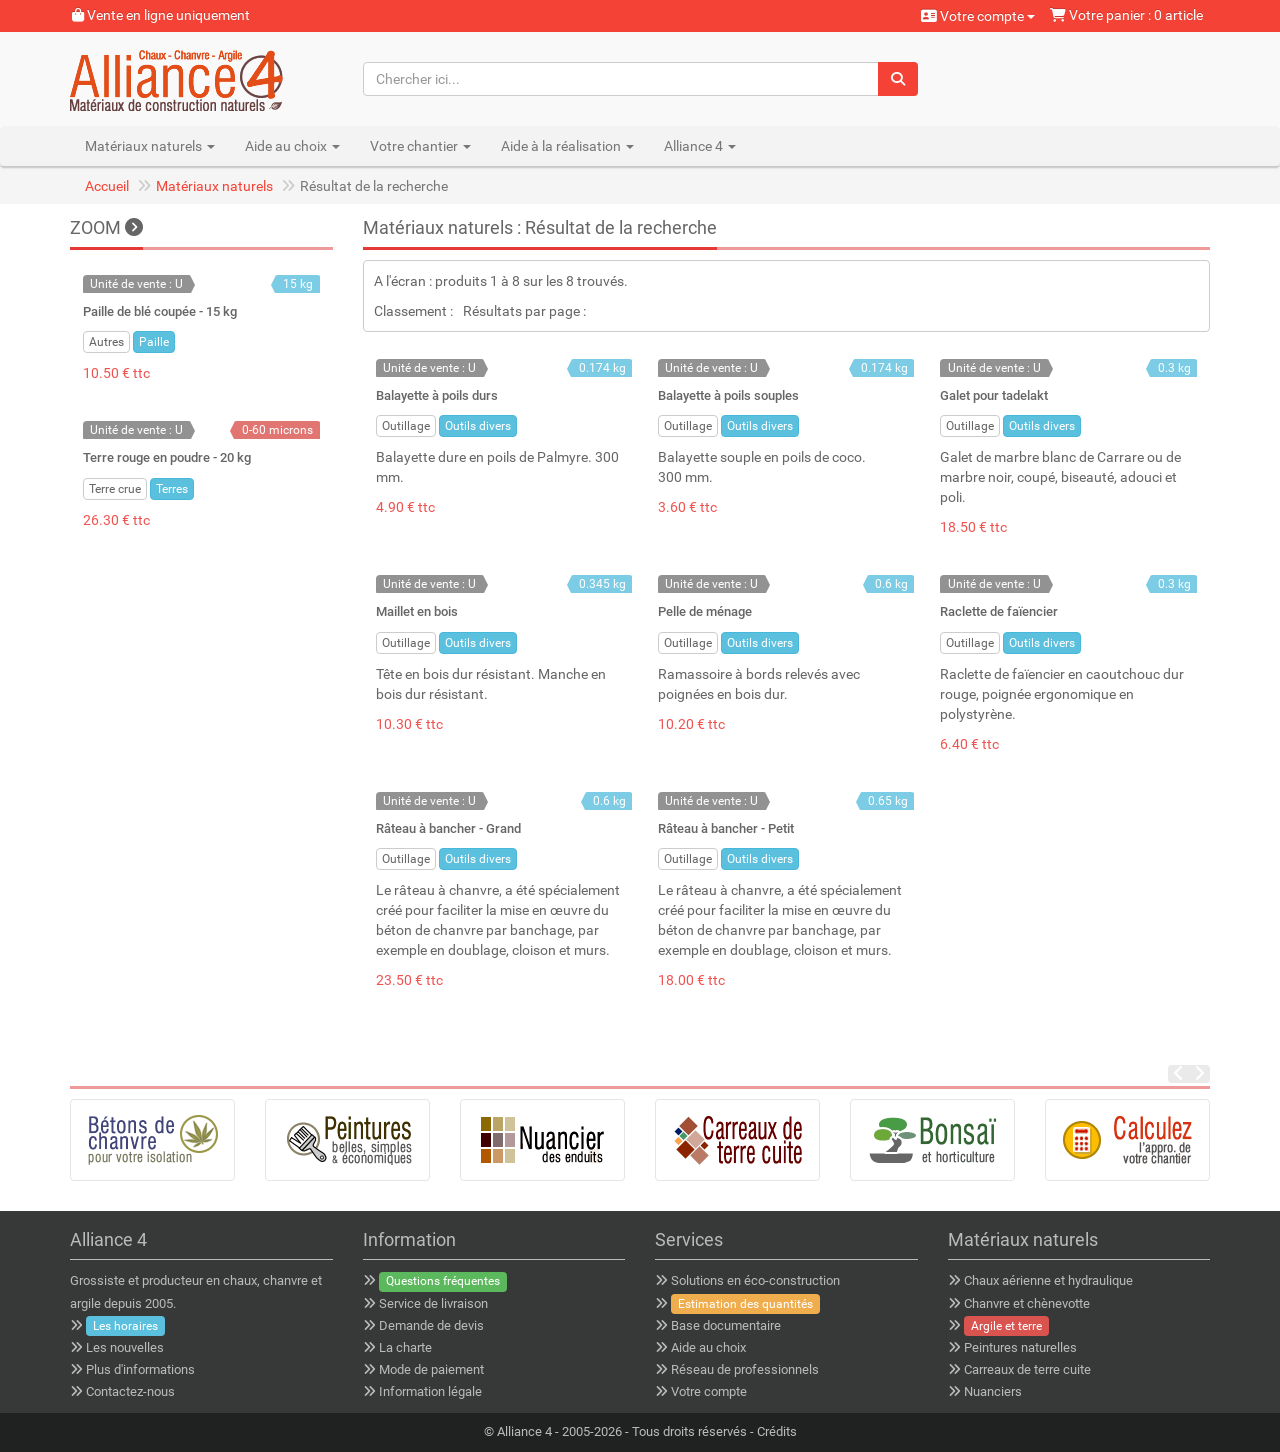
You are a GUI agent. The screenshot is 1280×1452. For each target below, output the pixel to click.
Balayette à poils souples (728, 395)
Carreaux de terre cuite (1027, 1369)
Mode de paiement (431, 1369)
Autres (106, 342)
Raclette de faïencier (999, 611)
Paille (154, 342)
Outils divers (478, 426)
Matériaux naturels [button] (150, 146)
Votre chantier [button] (420, 146)
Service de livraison (433, 1303)
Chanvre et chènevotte (1027, 1303)
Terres (172, 489)
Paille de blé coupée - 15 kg (160, 311)
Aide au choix (708, 1347)
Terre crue (115, 489)
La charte (405, 1347)
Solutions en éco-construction (755, 1280)
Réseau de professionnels (745, 1369)
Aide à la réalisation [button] (567, 146)
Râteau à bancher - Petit (726, 828)
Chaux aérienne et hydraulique (1048, 1280)
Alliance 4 (524, 1431)
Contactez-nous (130, 1391)
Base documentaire (726, 1325)
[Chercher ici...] (621, 79)
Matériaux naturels (214, 186)
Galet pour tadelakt (994, 395)
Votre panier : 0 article (1126, 15)
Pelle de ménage (705, 611)
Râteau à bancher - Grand (448, 828)
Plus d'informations (140, 1369)
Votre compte (978, 16)
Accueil (107, 186)
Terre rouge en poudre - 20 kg (167, 457)
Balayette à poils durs (437, 395)
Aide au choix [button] (292, 146)
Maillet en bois (417, 611)
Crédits (777, 1431)
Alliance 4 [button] (700, 146)
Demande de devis (431, 1325)
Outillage (406, 426)
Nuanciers (993, 1391)
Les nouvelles (125, 1347)
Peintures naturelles (1020, 1347)
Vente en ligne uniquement (161, 15)
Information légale (430, 1391)
